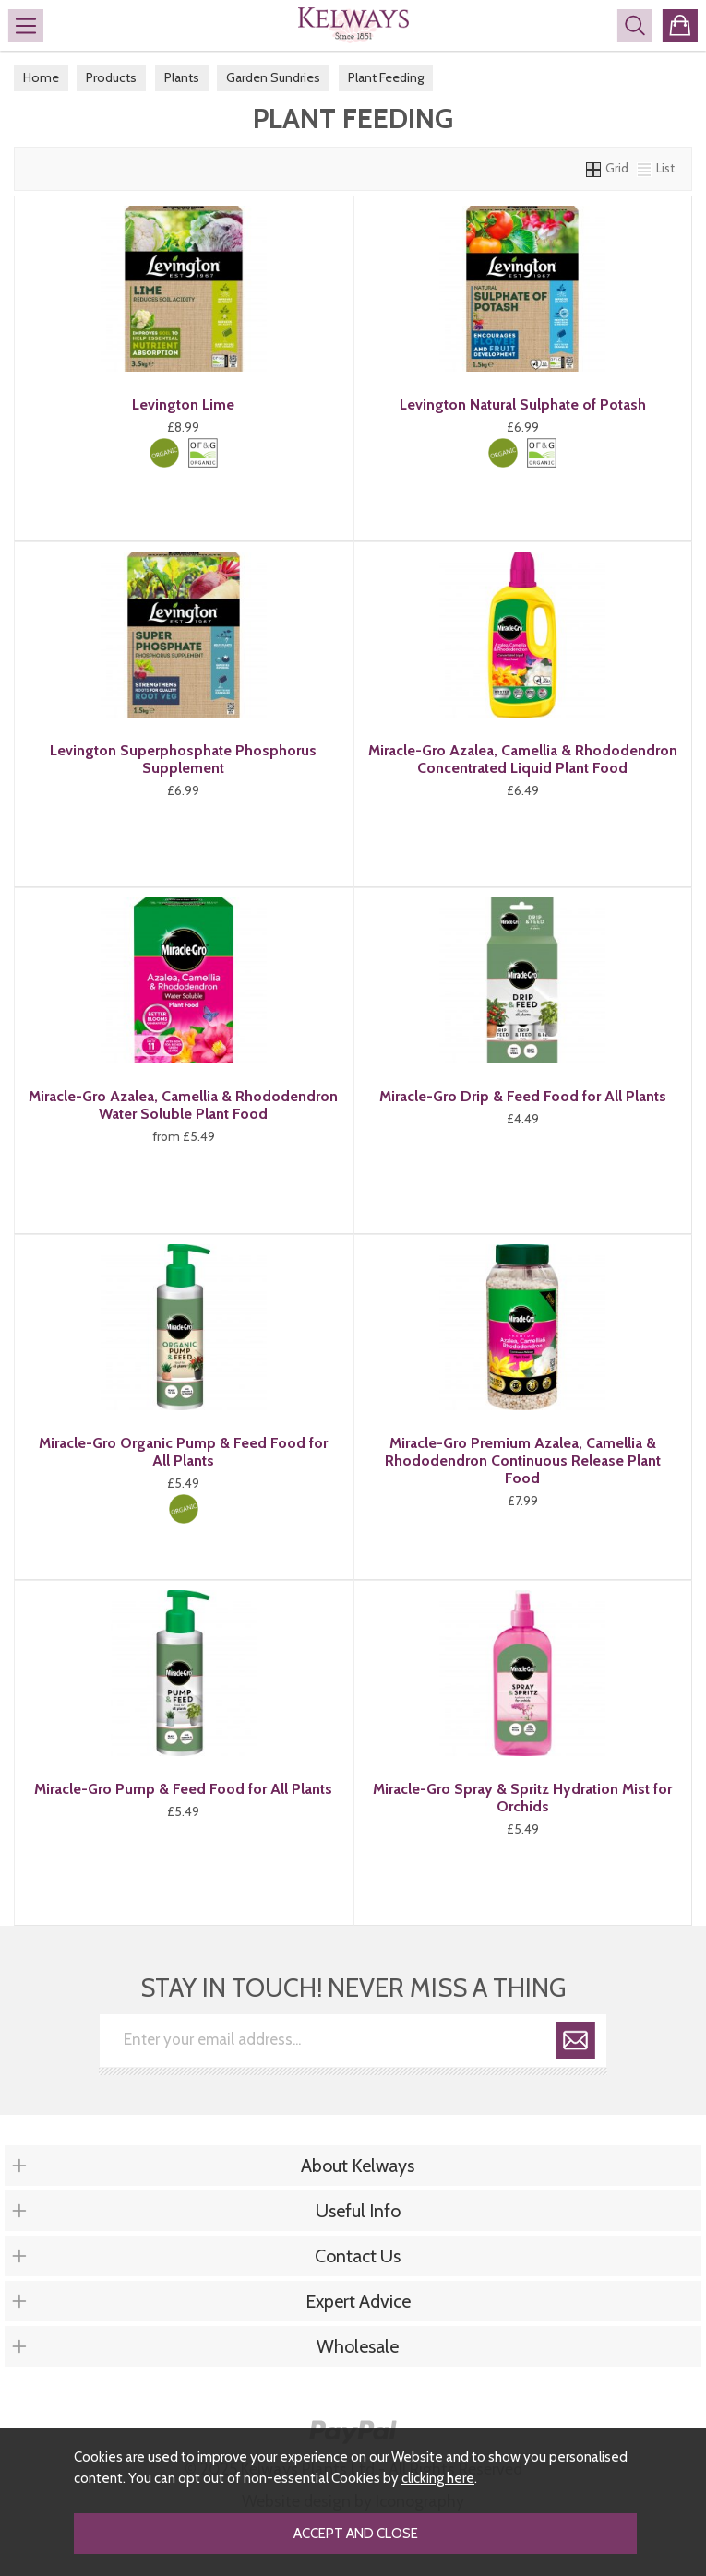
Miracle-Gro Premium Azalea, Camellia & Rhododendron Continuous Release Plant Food (523, 1460)
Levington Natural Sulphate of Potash (523, 404)
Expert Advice (358, 2301)
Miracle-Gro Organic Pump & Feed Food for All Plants (183, 1451)
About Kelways (357, 2166)
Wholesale (358, 2346)
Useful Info (358, 2211)
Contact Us (358, 2256)
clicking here (437, 2478)
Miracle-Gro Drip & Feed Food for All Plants (522, 1096)
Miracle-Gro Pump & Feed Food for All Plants (183, 1789)
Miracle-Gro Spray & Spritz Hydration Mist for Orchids (522, 1797)
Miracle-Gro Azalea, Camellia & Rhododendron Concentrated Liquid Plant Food (522, 759)
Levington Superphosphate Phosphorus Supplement (183, 759)
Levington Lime (183, 404)
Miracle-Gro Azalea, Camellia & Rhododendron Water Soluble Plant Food (183, 1104)
